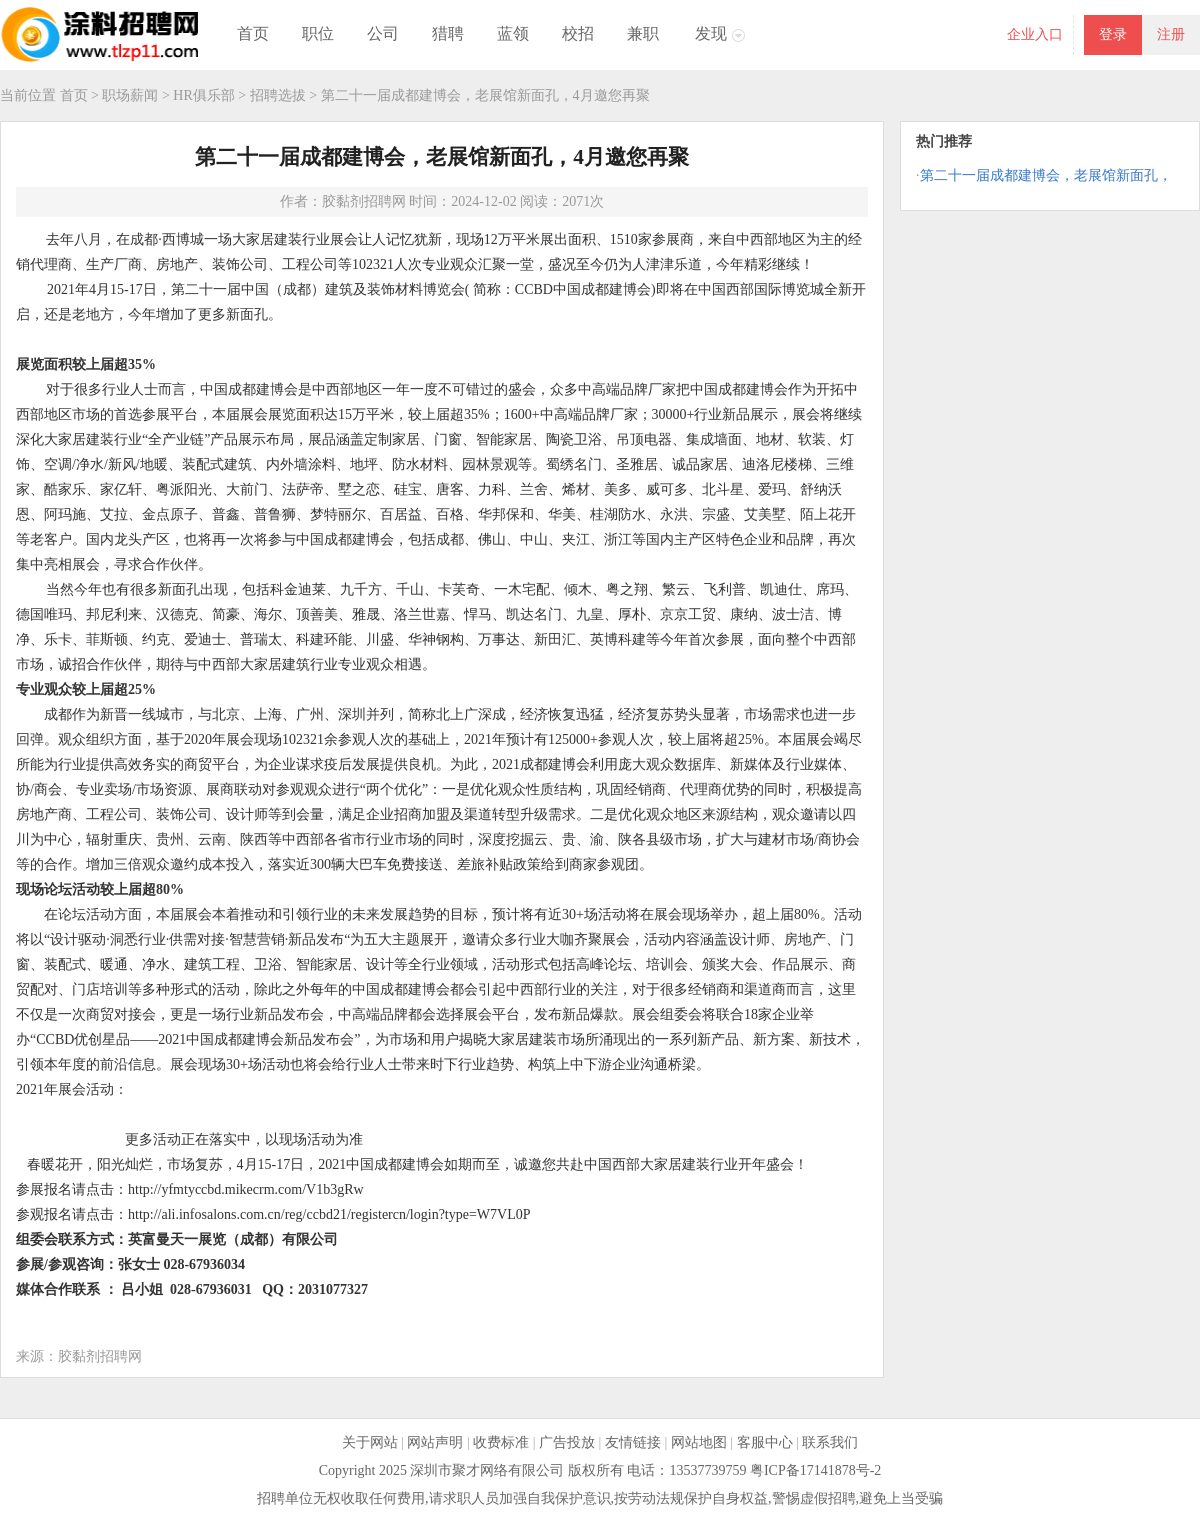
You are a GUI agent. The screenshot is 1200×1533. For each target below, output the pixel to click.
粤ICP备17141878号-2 (815, 1470)
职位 (318, 33)
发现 (711, 33)
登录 (1113, 34)
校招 (578, 33)
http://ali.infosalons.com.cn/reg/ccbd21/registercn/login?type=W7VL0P (329, 1214)
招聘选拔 (278, 95)
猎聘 (448, 33)
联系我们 (830, 1442)
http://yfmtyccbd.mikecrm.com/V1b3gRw (246, 1189)
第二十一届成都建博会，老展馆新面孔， (1046, 175)
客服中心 (765, 1442)
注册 (1171, 34)
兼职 (643, 33)
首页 (253, 33)
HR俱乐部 (203, 95)
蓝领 (513, 33)
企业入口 (1035, 34)
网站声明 (435, 1442)
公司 (383, 33)
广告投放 (567, 1442)
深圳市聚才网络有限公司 (487, 1470)
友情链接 (633, 1442)
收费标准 (501, 1442)
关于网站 (370, 1442)
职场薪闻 (130, 95)
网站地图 (699, 1442)
